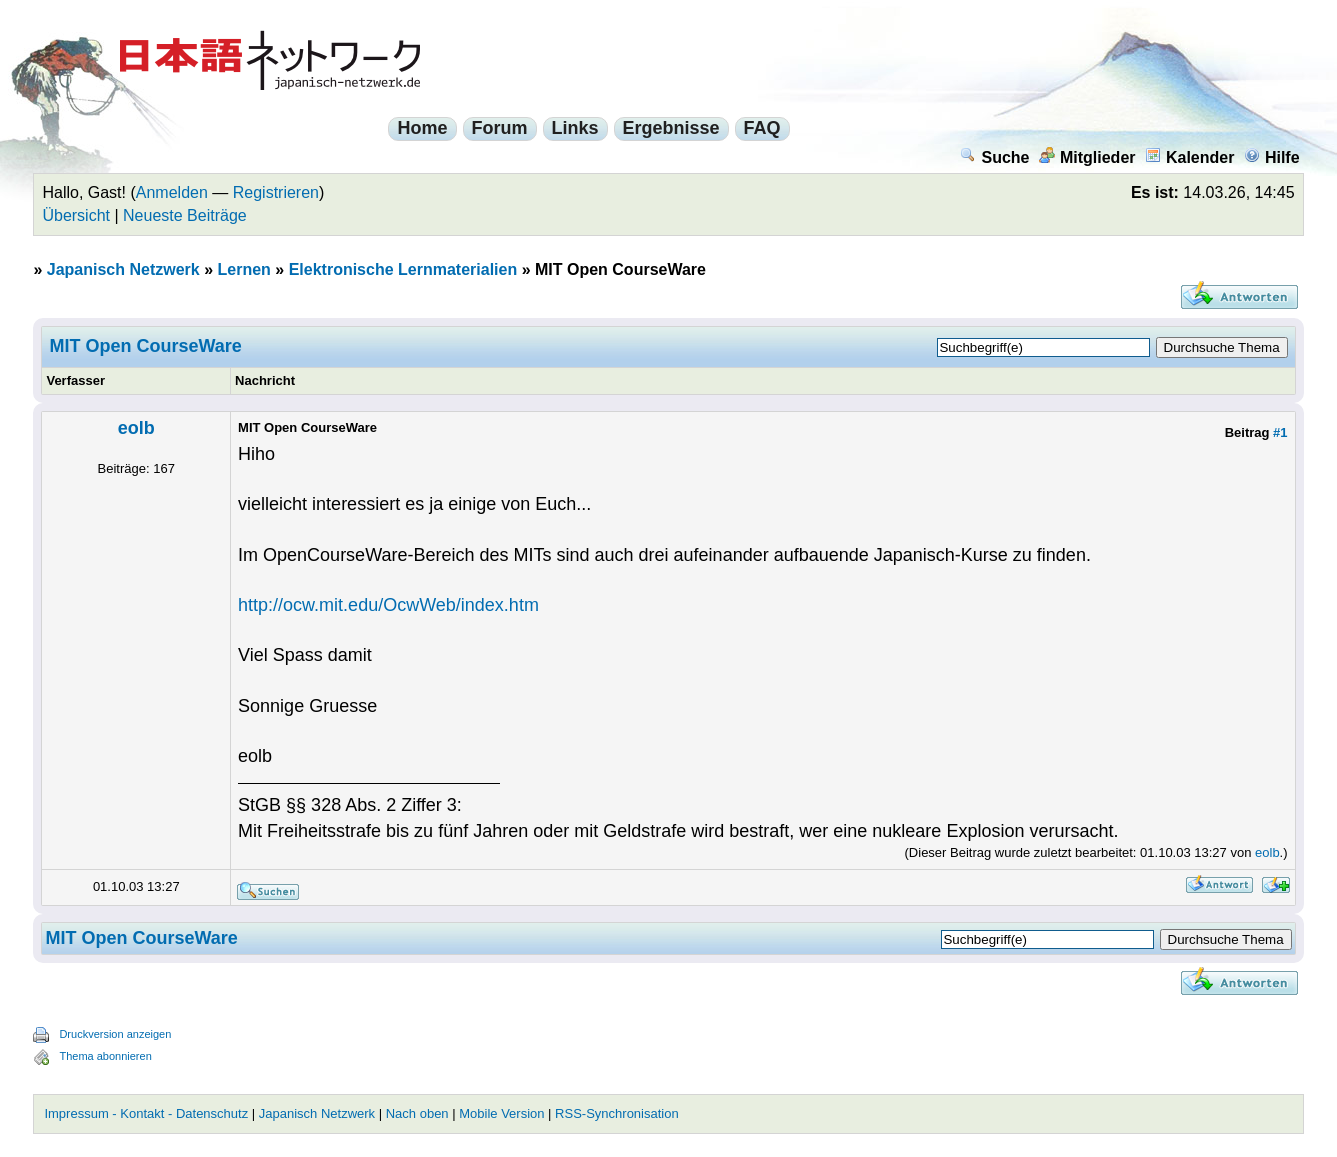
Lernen (244, 269)
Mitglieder (1087, 157)
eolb (136, 428)
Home (422, 128)
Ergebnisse (671, 128)
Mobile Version (501, 1113)
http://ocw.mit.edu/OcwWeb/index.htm (388, 605)
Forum (500, 128)
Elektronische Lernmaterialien (403, 269)
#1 (1280, 432)
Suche (994, 157)
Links (575, 128)
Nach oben (417, 1113)
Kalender (1189, 157)
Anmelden (172, 192)
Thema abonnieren (105, 1056)
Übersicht (76, 215)
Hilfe (1272, 157)
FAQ (762, 128)
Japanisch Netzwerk (123, 269)
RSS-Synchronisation (617, 1113)
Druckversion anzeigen (115, 1034)
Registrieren (276, 192)
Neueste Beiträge (185, 215)
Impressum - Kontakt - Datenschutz (146, 1113)
